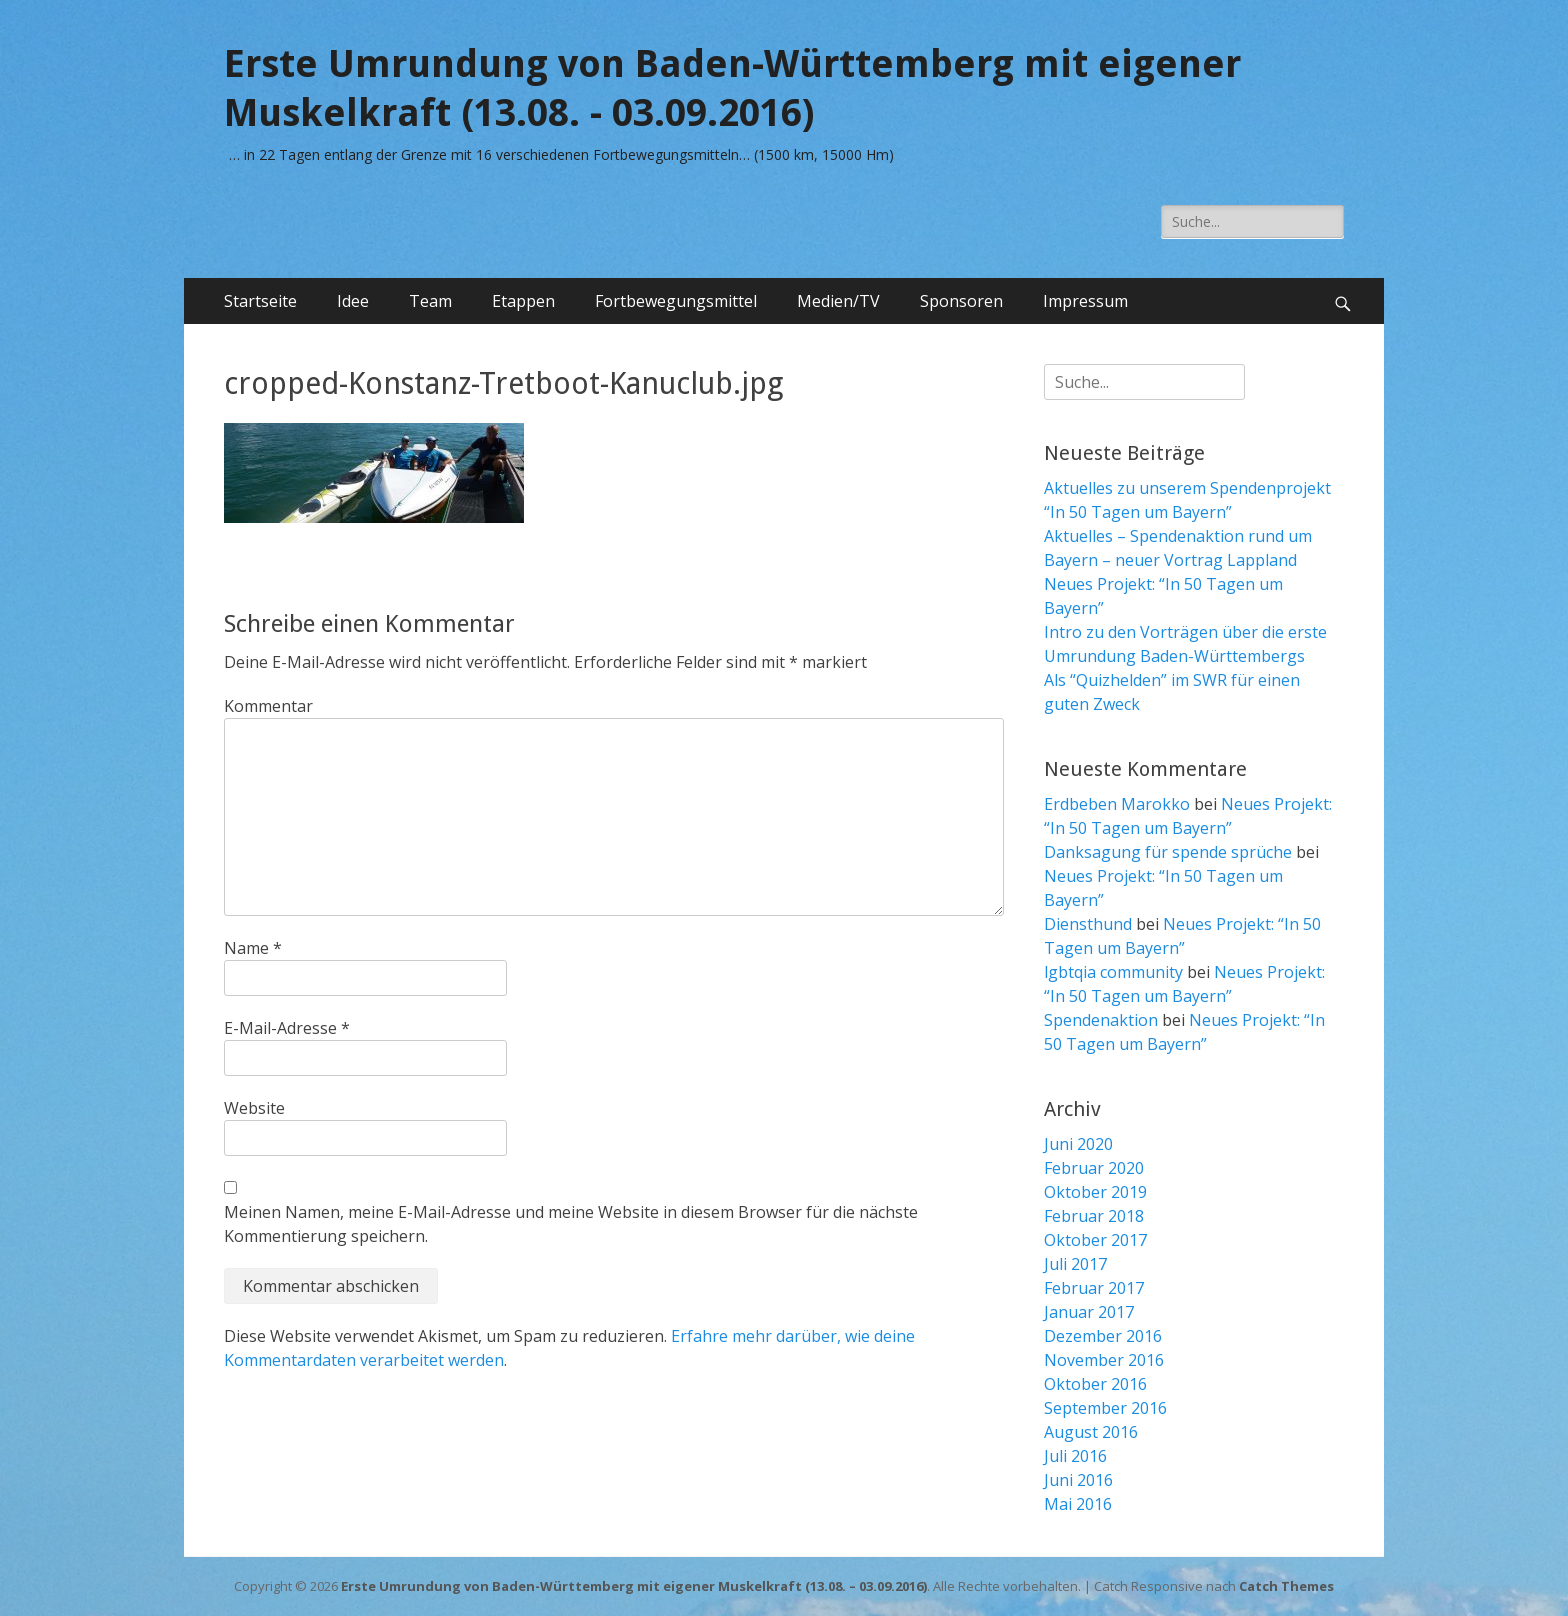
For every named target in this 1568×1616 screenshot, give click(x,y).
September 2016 (1105, 1408)
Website (254, 1108)
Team (430, 301)
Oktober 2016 (1095, 1384)
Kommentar (268, 706)
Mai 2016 (1078, 1504)
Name (253, 948)
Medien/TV (838, 301)
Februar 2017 (1094, 1288)
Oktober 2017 (1095, 1240)
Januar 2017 (1089, 1312)
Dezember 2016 (1103, 1336)
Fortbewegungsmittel (676, 301)
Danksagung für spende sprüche (1168, 852)
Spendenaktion (1101, 1020)
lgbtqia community (1113, 972)
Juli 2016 (1075, 1456)
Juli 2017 (1075, 1264)
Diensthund (1088, 924)
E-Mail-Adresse (287, 1028)
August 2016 (1091, 1432)
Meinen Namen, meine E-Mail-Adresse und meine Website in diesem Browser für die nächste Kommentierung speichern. (571, 1224)
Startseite (260, 301)
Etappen (523, 301)
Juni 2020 (1078, 1144)
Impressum (1085, 301)
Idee (353, 301)
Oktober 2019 (1095, 1192)
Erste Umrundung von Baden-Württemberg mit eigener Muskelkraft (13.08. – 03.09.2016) (634, 1586)
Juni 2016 (1078, 1480)
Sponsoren (961, 301)
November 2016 (1104, 1360)
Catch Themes (1286, 1586)
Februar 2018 (1094, 1216)
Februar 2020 (1094, 1168)
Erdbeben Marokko (1117, 804)
